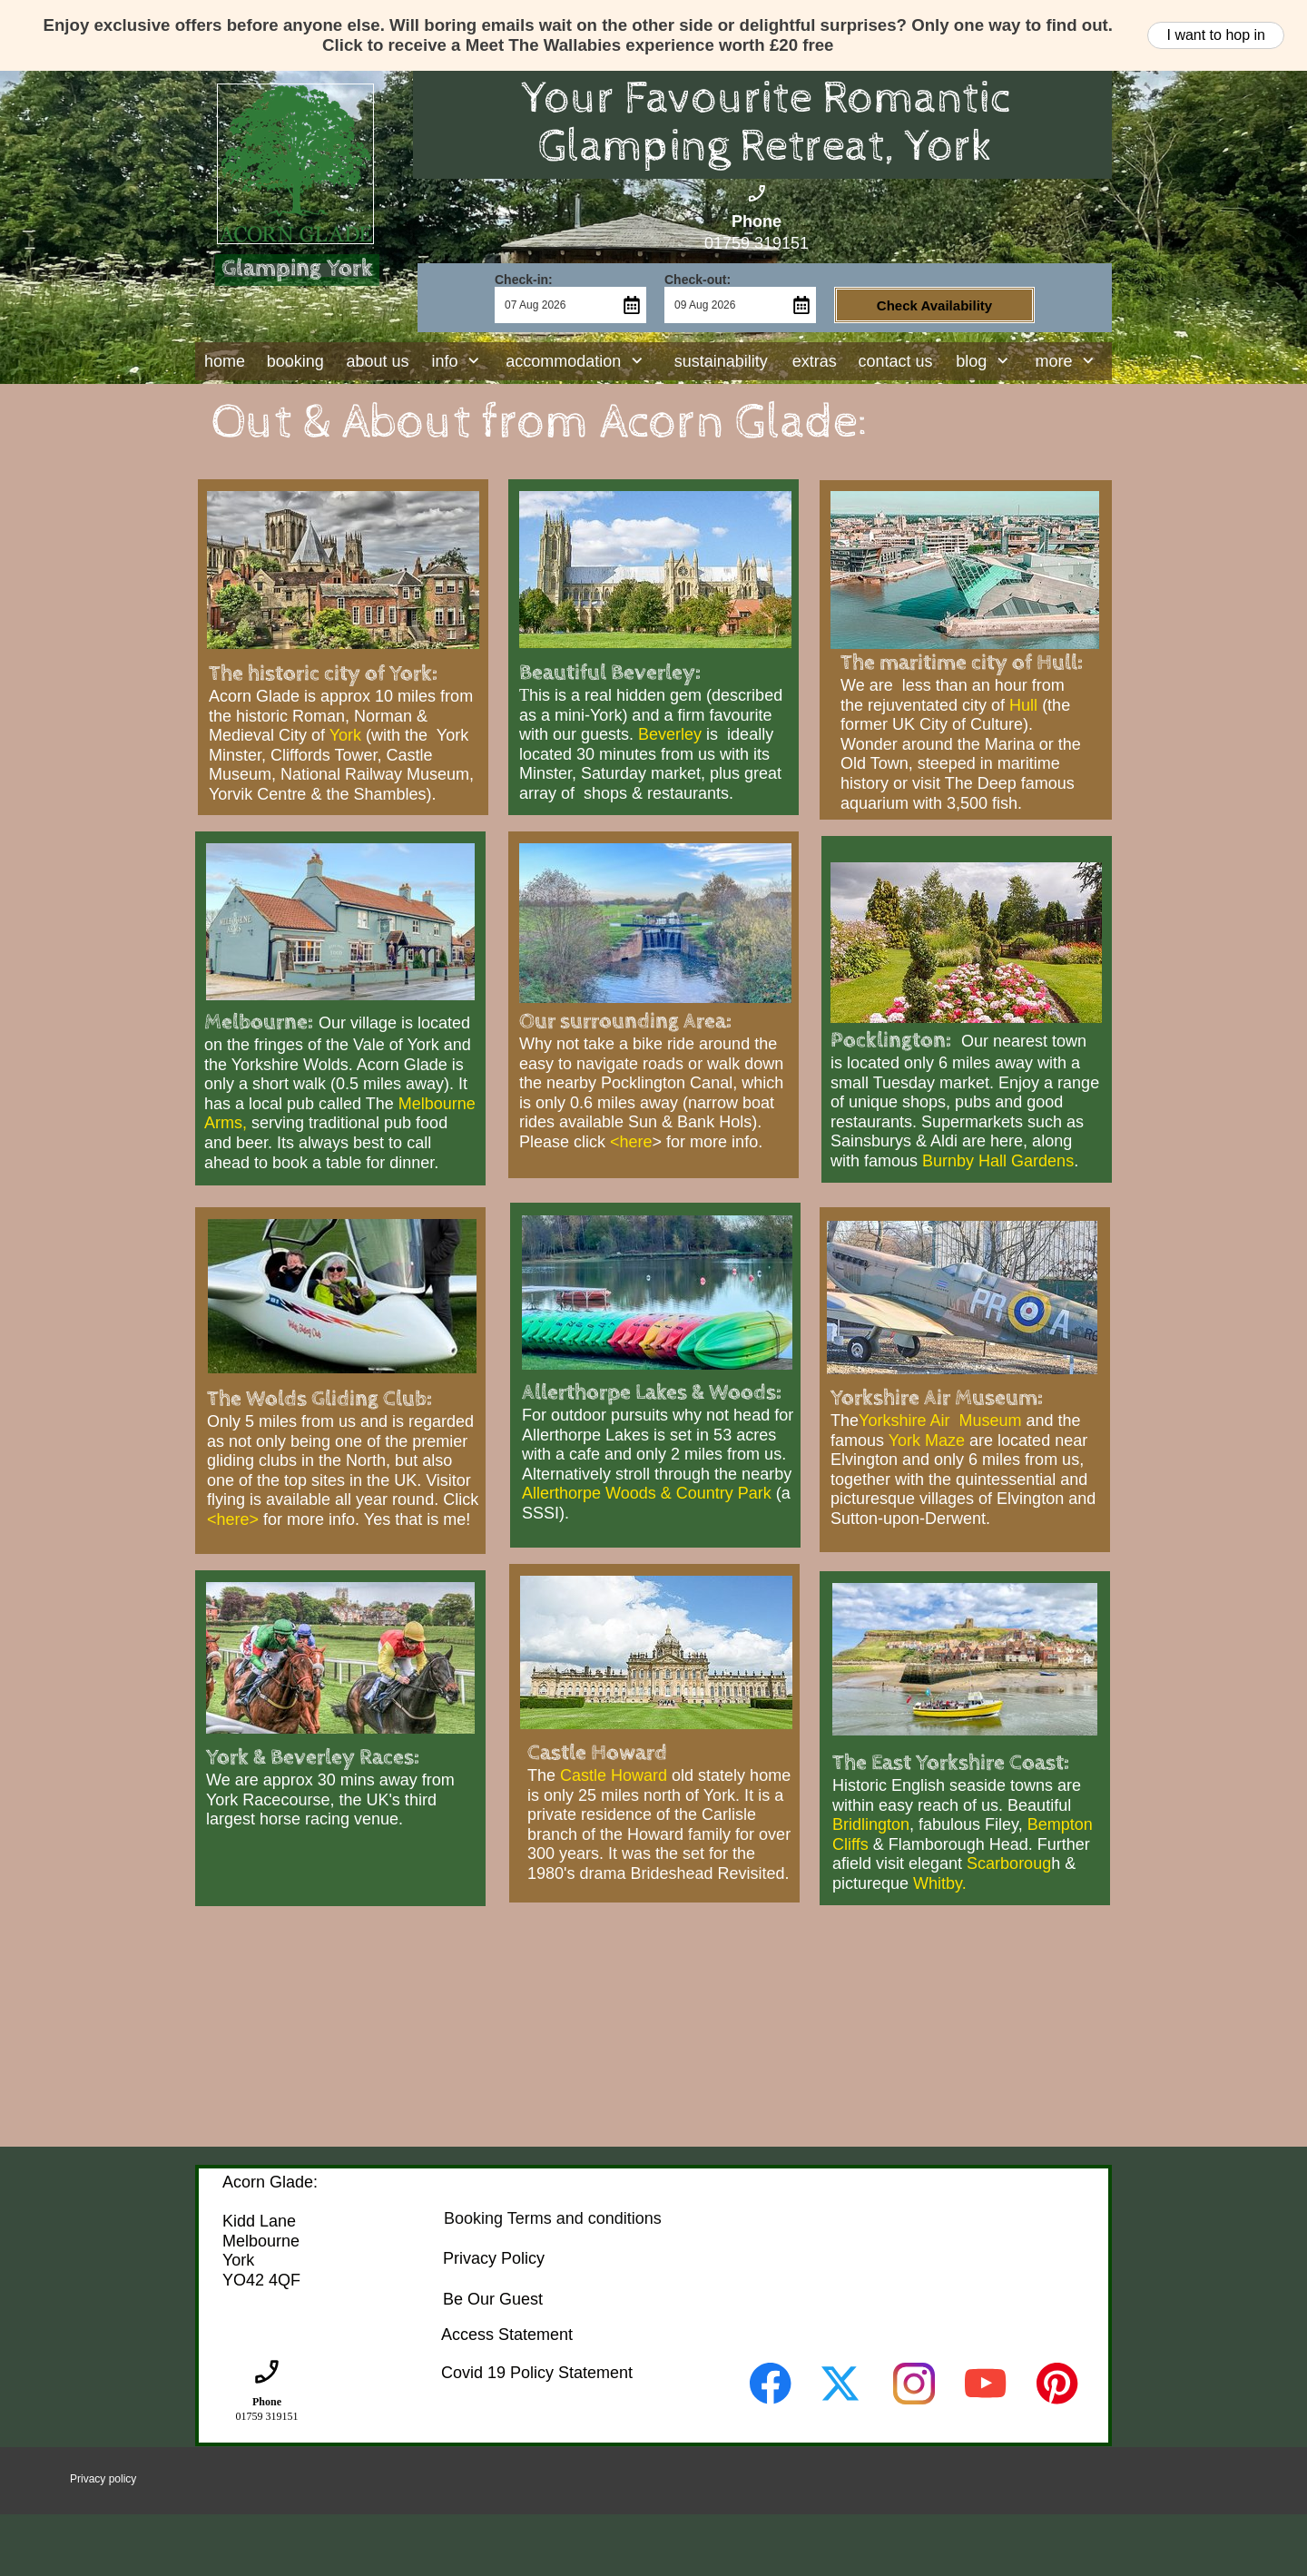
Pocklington (888, 1040)
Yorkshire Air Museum (940, 1420)
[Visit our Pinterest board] (1057, 2383)
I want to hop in (1215, 35)
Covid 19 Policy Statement (537, 2373)
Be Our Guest (493, 2299)
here (636, 1142)
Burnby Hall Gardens (998, 1161)
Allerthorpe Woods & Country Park (646, 1493)
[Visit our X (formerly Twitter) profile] (842, 2383)
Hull (1023, 705)
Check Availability (934, 305)
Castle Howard (613, 1775)
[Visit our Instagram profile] (914, 2383)
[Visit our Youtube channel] (986, 2383)
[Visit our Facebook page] (770, 2383)
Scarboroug (1009, 1863)
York (345, 735)
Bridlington (870, 1824)
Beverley (672, 734)
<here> (233, 1519)
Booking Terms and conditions (553, 2218)
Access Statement (507, 2334)
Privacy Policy (494, 2258)
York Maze (927, 1440)
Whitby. (940, 1883)
